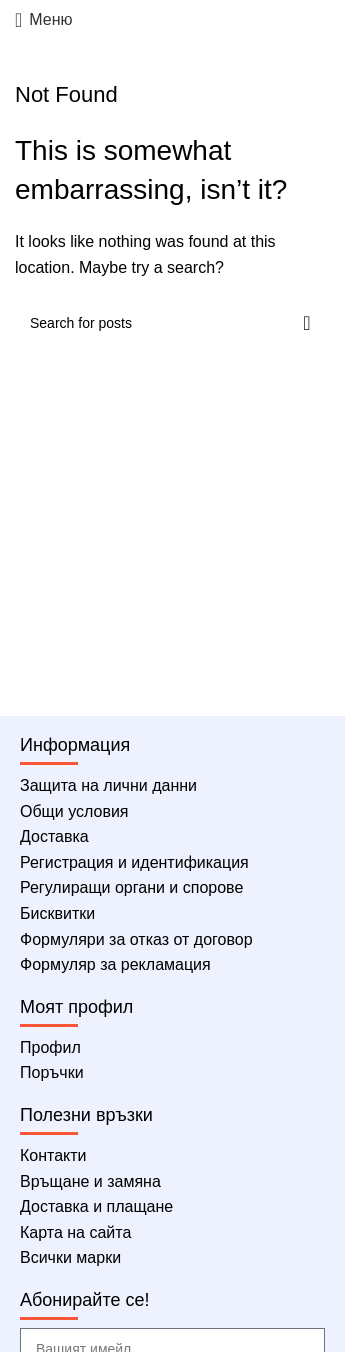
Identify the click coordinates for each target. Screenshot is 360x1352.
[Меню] (44, 20)
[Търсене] (172, 323)
